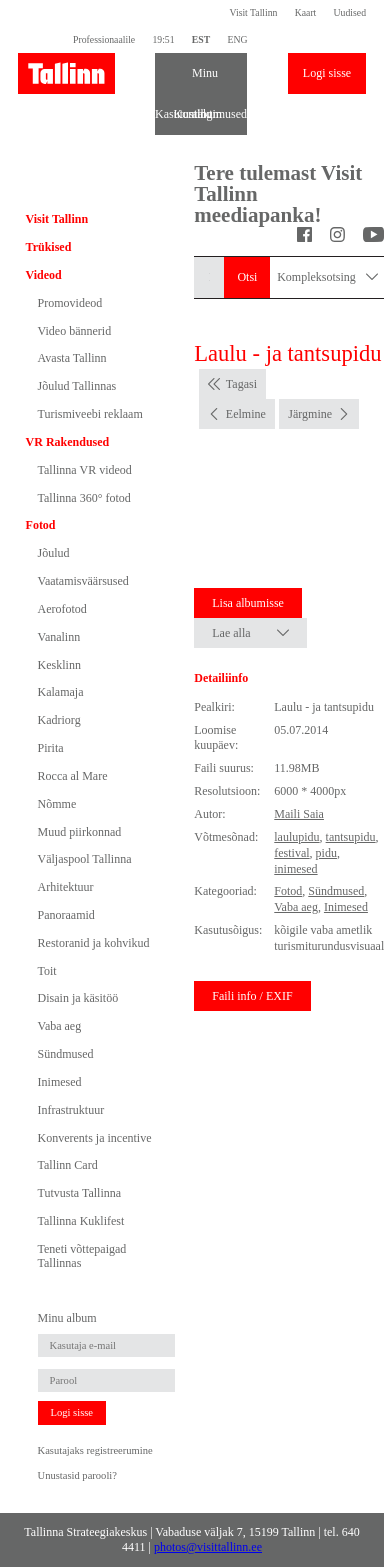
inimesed (295, 869)
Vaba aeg (60, 1026)
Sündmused (66, 1054)
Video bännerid (75, 331)
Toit (47, 971)
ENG (237, 39)
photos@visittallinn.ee (208, 1547)
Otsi (247, 277)
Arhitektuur (66, 887)
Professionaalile (104, 39)
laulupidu (296, 837)
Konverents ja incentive (95, 1138)
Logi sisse (327, 73)
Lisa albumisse (248, 603)
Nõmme (57, 804)
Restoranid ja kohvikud (94, 943)
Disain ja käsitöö (78, 998)
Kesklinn (59, 665)
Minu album (201, 80)
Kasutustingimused (164, 114)
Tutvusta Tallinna (80, 1193)
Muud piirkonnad (80, 832)
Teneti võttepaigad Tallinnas (82, 1256)
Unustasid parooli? (77, 1475)
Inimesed (60, 1082)
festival (291, 853)
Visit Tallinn (254, 12)
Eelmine (246, 414)
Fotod (41, 525)
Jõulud (54, 553)
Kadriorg (59, 720)
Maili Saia (299, 814)
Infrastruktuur (71, 1110)
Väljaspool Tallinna (85, 859)
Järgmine (310, 414)
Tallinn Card (68, 1165)
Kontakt (183, 114)
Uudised (350, 12)
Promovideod (70, 303)
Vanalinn (59, 637)
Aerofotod (62, 609)
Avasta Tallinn (72, 358)
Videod (44, 275)
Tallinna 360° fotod (84, 498)
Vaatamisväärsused (83, 581)
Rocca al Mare (73, 776)
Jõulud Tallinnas (77, 386)
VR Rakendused (68, 442)
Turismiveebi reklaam (90, 414)
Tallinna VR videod (85, 470)
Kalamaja (61, 692)
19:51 (163, 39)
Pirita (51, 748)
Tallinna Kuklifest (81, 1221)
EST (201, 39)
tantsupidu (351, 837)
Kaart (306, 12)
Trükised (49, 247)
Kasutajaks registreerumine (95, 1450)
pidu (326, 853)
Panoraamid (66, 915)
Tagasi (241, 384)
